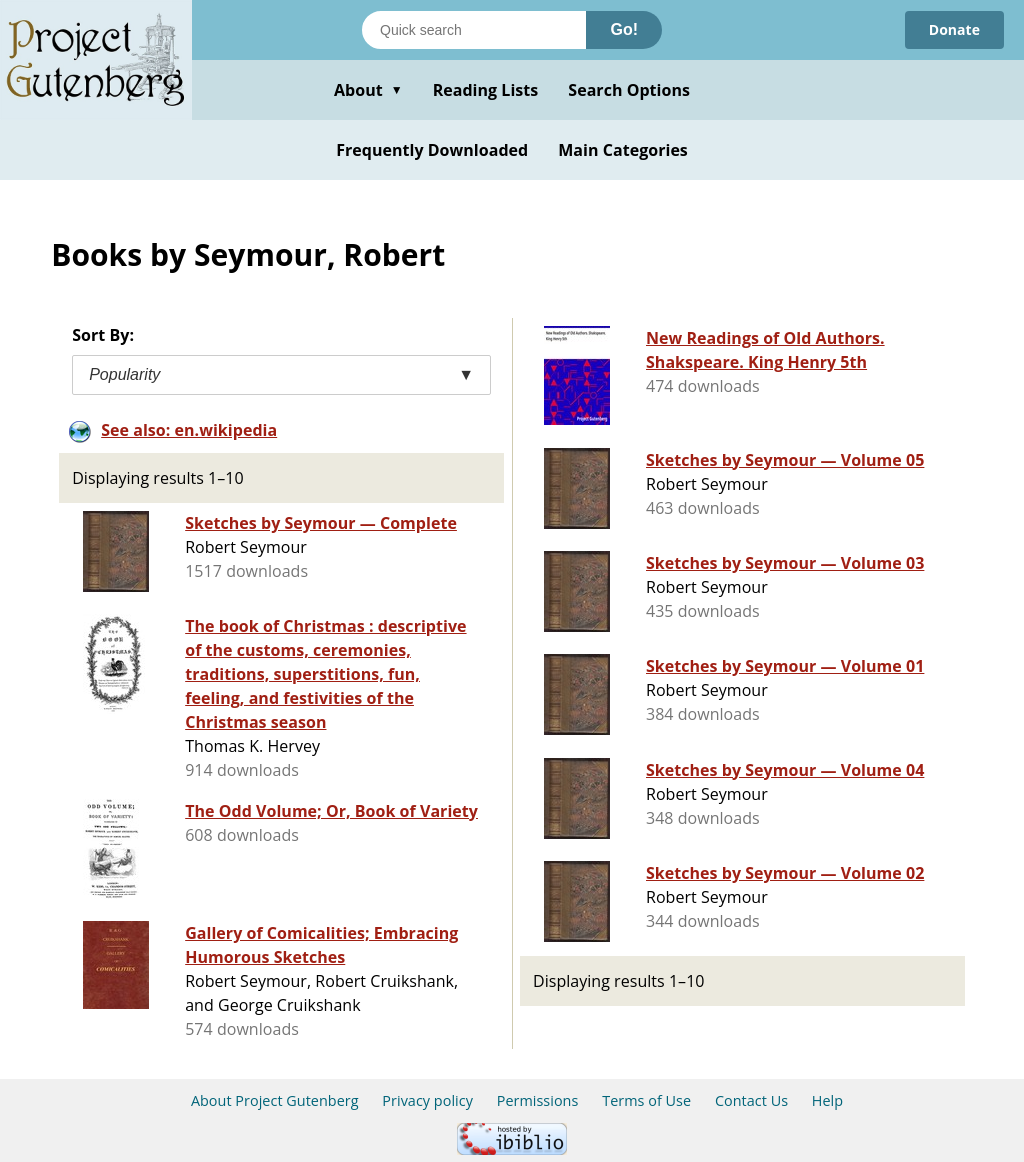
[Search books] (474, 30)
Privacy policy (427, 1100)
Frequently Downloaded (432, 150)
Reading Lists (486, 90)
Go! (624, 29)
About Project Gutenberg (275, 1100)
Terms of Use (646, 1100)
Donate (954, 29)
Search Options (629, 90)
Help (827, 1100)
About (368, 90)
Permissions (538, 1100)
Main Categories (623, 150)
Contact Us (751, 1100)
